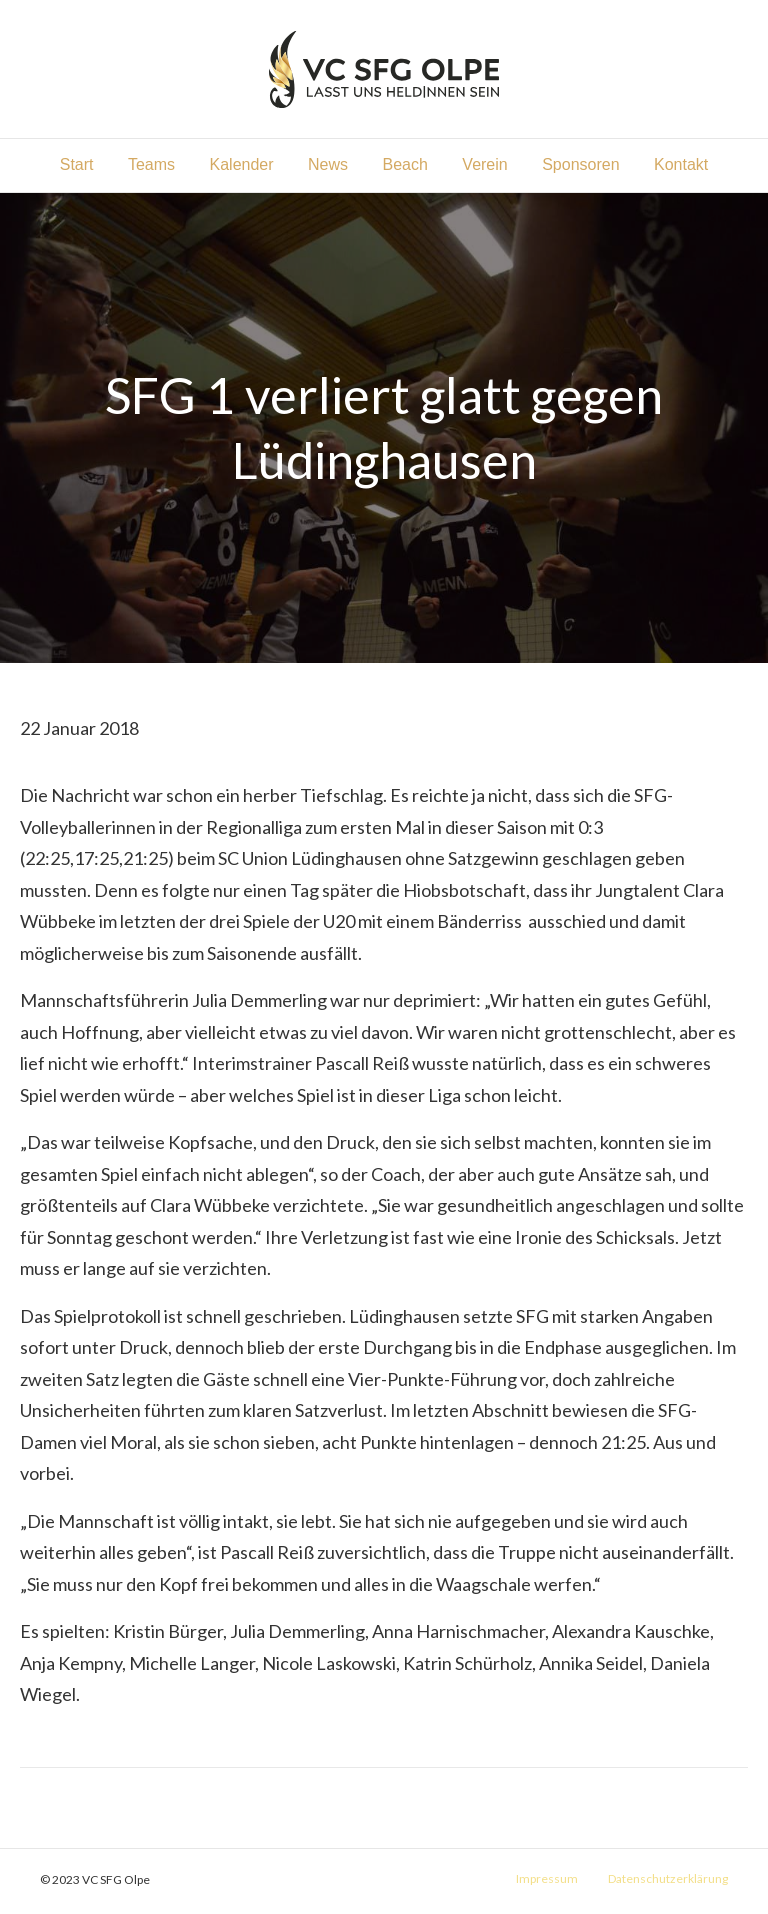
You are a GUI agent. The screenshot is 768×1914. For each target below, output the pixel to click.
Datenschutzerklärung (668, 1878)
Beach (405, 164)
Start (77, 164)
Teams (151, 164)
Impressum (547, 1878)
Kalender (242, 164)
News (328, 164)
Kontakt (681, 164)
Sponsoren (580, 164)
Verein (484, 164)
